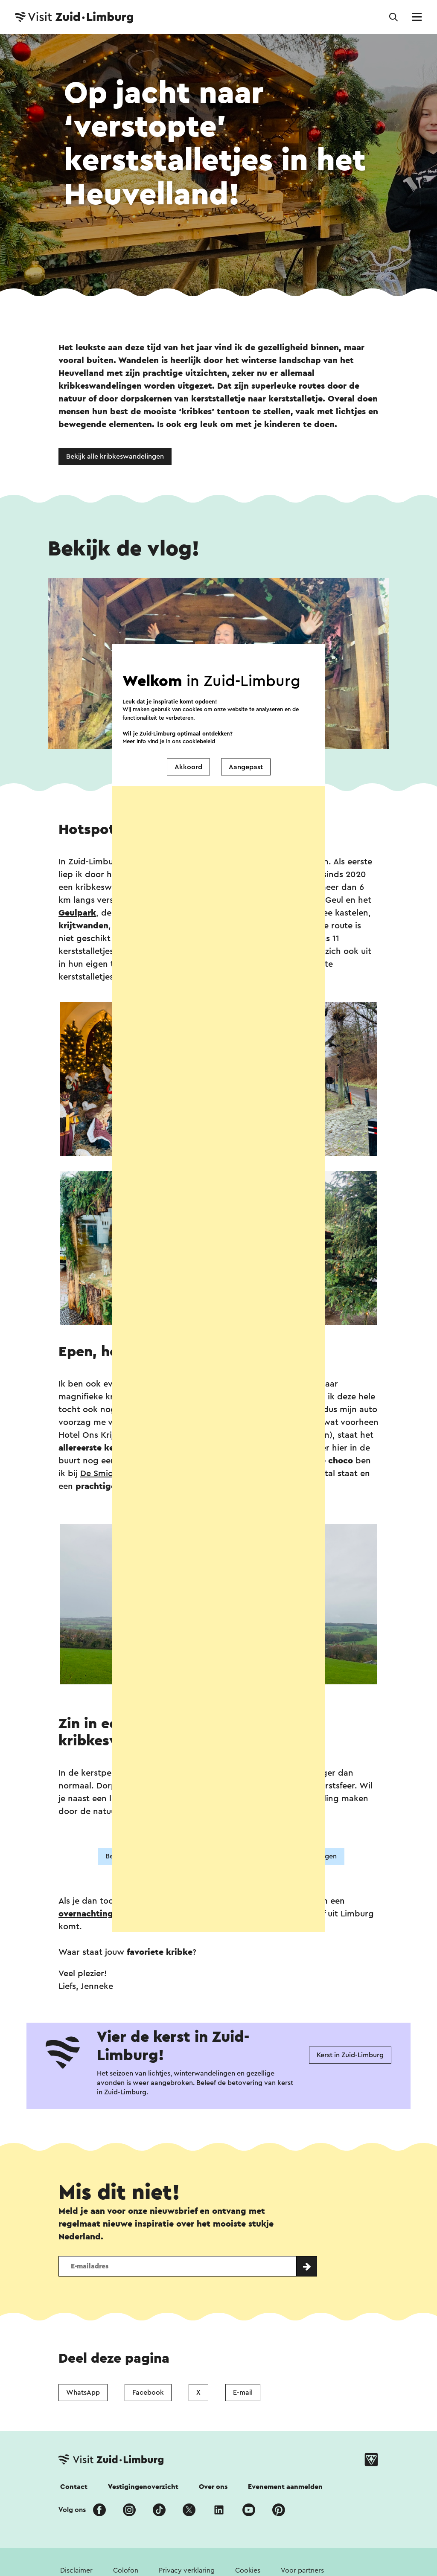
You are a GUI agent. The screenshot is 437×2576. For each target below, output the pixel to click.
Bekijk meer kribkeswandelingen (285, 1856)
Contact (73, 2486)
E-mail (243, 2392)
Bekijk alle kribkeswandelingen (115, 456)
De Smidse (101, 1473)
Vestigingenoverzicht (143, 2486)
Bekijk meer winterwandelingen (155, 1856)
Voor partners (302, 2570)
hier (192, 977)
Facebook (148, 2392)
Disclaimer (76, 2570)
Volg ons (72, 2509)
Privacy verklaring (187, 2570)
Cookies (247, 2570)
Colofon (125, 2570)
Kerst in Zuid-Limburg (350, 2055)
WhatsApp (83, 2392)
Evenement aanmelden (285, 2486)
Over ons (213, 2486)
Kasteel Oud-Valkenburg (229, 913)
